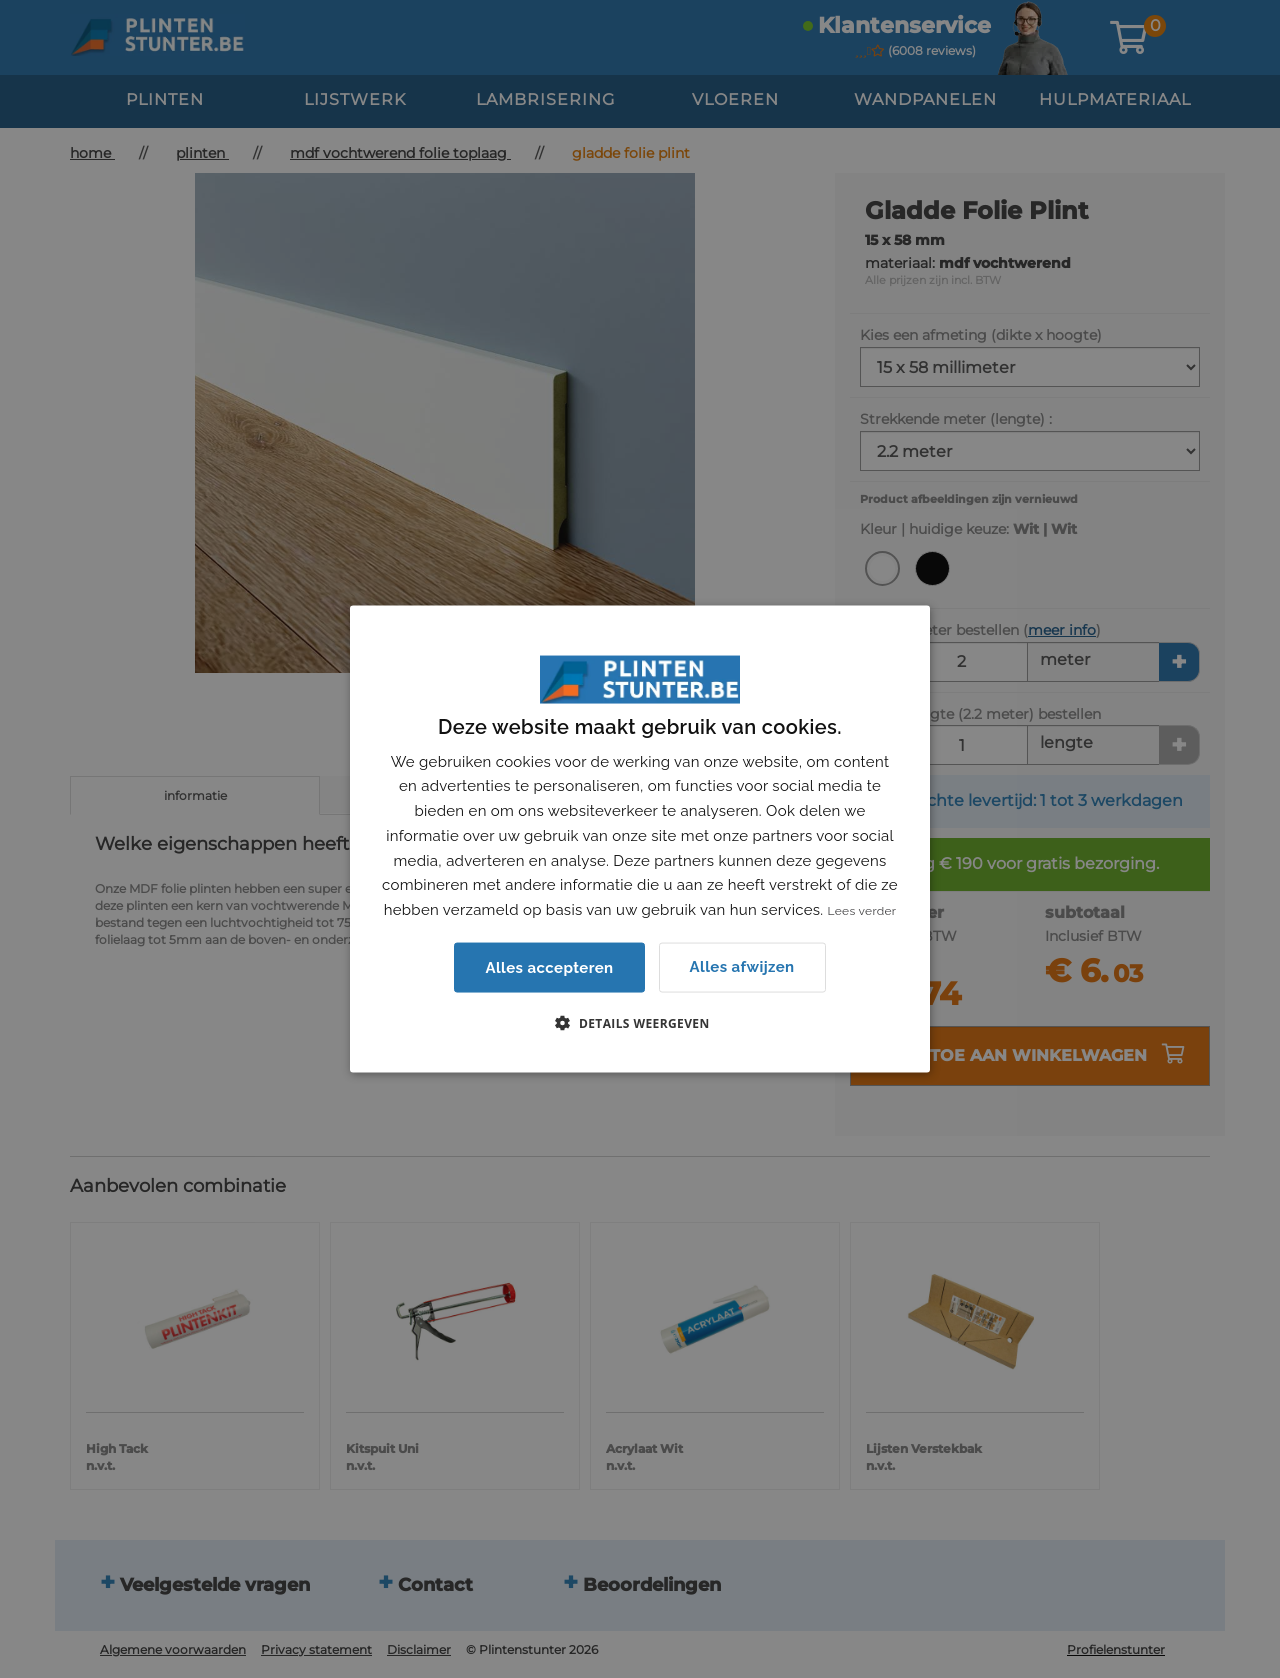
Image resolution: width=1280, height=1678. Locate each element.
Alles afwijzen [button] (742, 967)
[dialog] (640, 839)
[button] (639, 1022)
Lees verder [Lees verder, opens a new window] (862, 911)
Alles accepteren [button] (549, 967)
